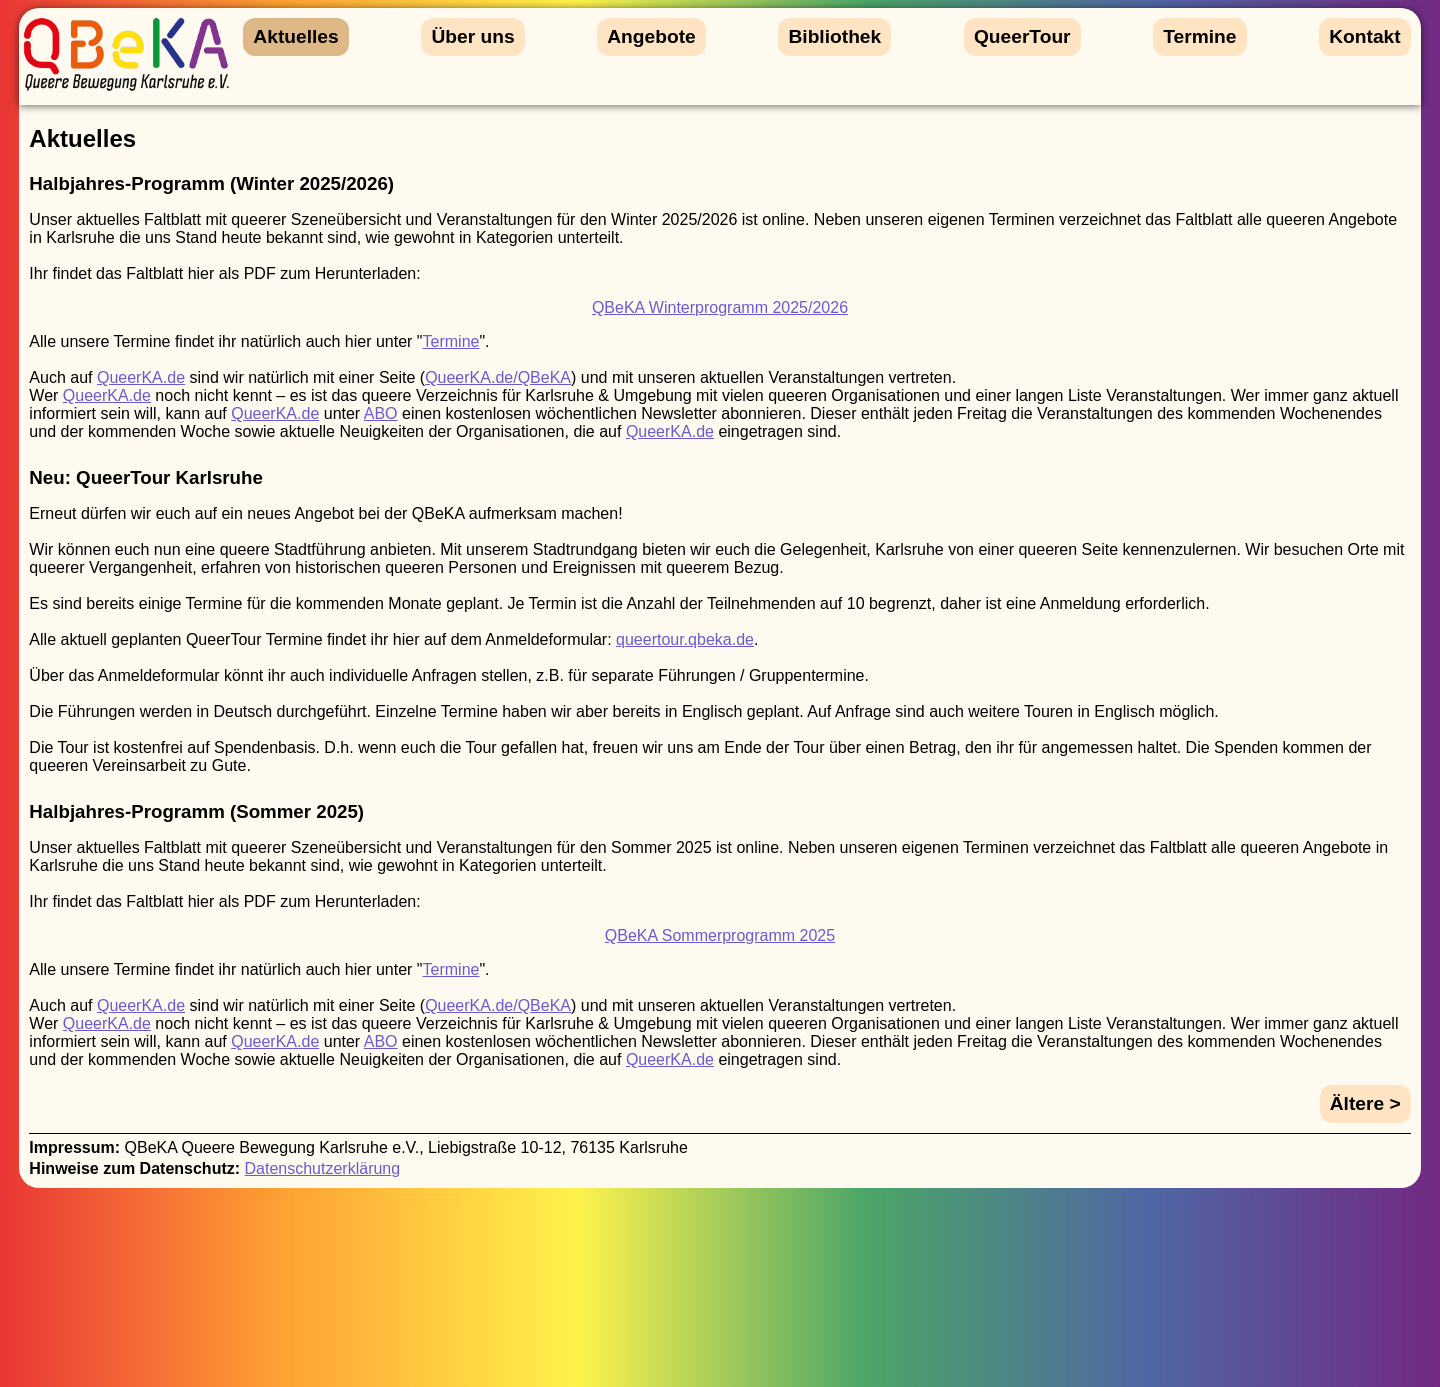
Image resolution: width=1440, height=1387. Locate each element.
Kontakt (1364, 36)
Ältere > (1365, 1103)
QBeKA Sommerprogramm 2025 (720, 935)
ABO (381, 413)
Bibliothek (834, 36)
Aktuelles (295, 36)
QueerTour (1022, 36)
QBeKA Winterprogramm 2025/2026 (720, 307)
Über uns (472, 36)
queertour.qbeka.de (685, 639)
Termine (1199, 36)
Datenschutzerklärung (323, 1168)
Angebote (651, 36)
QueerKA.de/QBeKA (498, 377)
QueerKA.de (141, 377)
